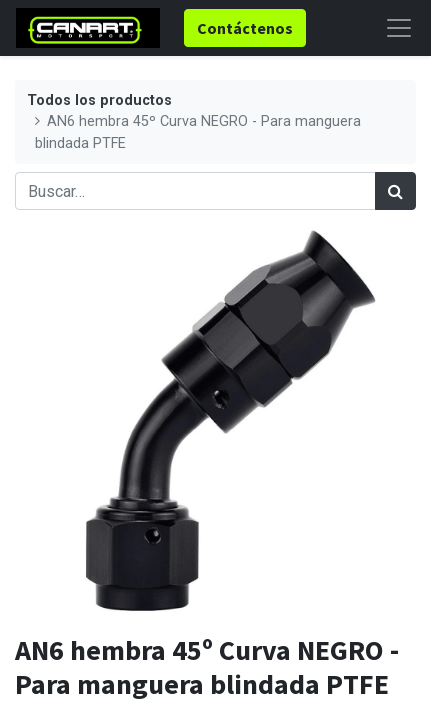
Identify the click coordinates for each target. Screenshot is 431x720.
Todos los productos (99, 100)
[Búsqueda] (395, 191)
